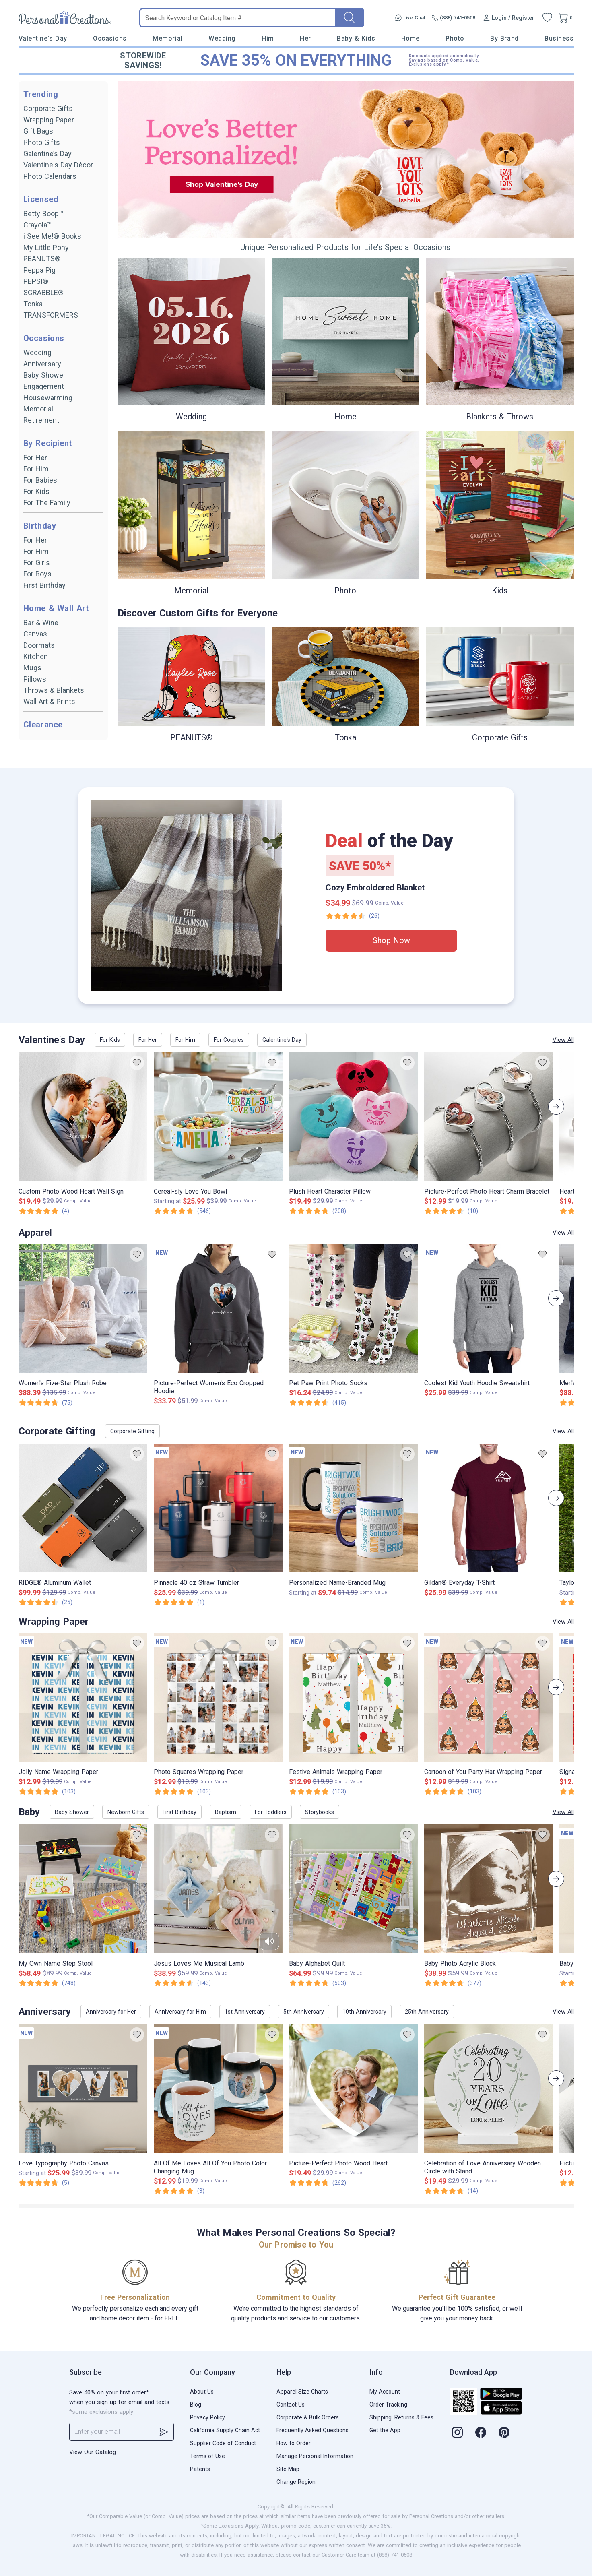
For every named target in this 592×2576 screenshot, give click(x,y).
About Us (202, 2391)
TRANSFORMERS (50, 315)
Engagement (43, 386)
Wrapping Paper (48, 120)
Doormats (39, 645)
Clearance (43, 724)
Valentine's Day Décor (58, 165)
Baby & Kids (356, 38)
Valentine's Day (43, 38)
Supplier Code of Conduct (223, 2443)
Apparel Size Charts (302, 2391)
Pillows (34, 679)
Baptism (225, 1812)
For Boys (37, 574)
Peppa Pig (39, 270)
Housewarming (47, 397)
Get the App (384, 2430)
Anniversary (42, 363)
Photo (455, 38)
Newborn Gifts (125, 1812)
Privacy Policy (207, 2417)
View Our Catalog (92, 2452)
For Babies (40, 480)
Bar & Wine (40, 622)
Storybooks (319, 1812)
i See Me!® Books (52, 236)
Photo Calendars (49, 176)
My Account (384, 2391)
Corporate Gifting (132, 1431)
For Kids (36, 491)
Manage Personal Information (314, 2456)
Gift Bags (38, 131)
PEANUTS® (41, 258)
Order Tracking (388, 2404)
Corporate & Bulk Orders (307, 2417)
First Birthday (44, 585)
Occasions (110, 38)
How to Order (293, 2443)
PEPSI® (35, 281)
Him (268, 38)
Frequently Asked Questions (312, 2430)
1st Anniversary (245, 2011)
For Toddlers (271, 1812)
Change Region (296, 2482)
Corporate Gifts (48, 108)
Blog (195, 2404)
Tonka (33, 304)
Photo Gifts (41, 142)
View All (563, 1039)
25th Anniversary (427, 2011)
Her (305, 38)
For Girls (36, 562)
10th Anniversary (364, 2011)
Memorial (167, 38)
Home (410, 38)
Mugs (32, 667)
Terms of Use (207, 2456)
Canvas (35, 634)
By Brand (504, 38)
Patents (200, 2469)
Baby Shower (44, 375)
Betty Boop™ (43, 213)
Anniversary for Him (180, 2011)
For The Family (46, 502)
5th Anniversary (303, 2011)
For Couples (229, 1040)
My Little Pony (46, 247)
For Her (35, 457)
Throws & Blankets (53, 690)
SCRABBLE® (43, 292)
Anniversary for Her (111, 2011)
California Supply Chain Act (225, 2430)
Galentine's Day (281, 1040)
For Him (36, 469)
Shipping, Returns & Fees (401, 2417)
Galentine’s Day (47, 153)
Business (559, 38)
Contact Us (290, 2404)
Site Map (287, 2469)
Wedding (222, 38)
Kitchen (35, 656)
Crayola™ (37, 225)
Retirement (41, 420)
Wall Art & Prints (49, 701)
